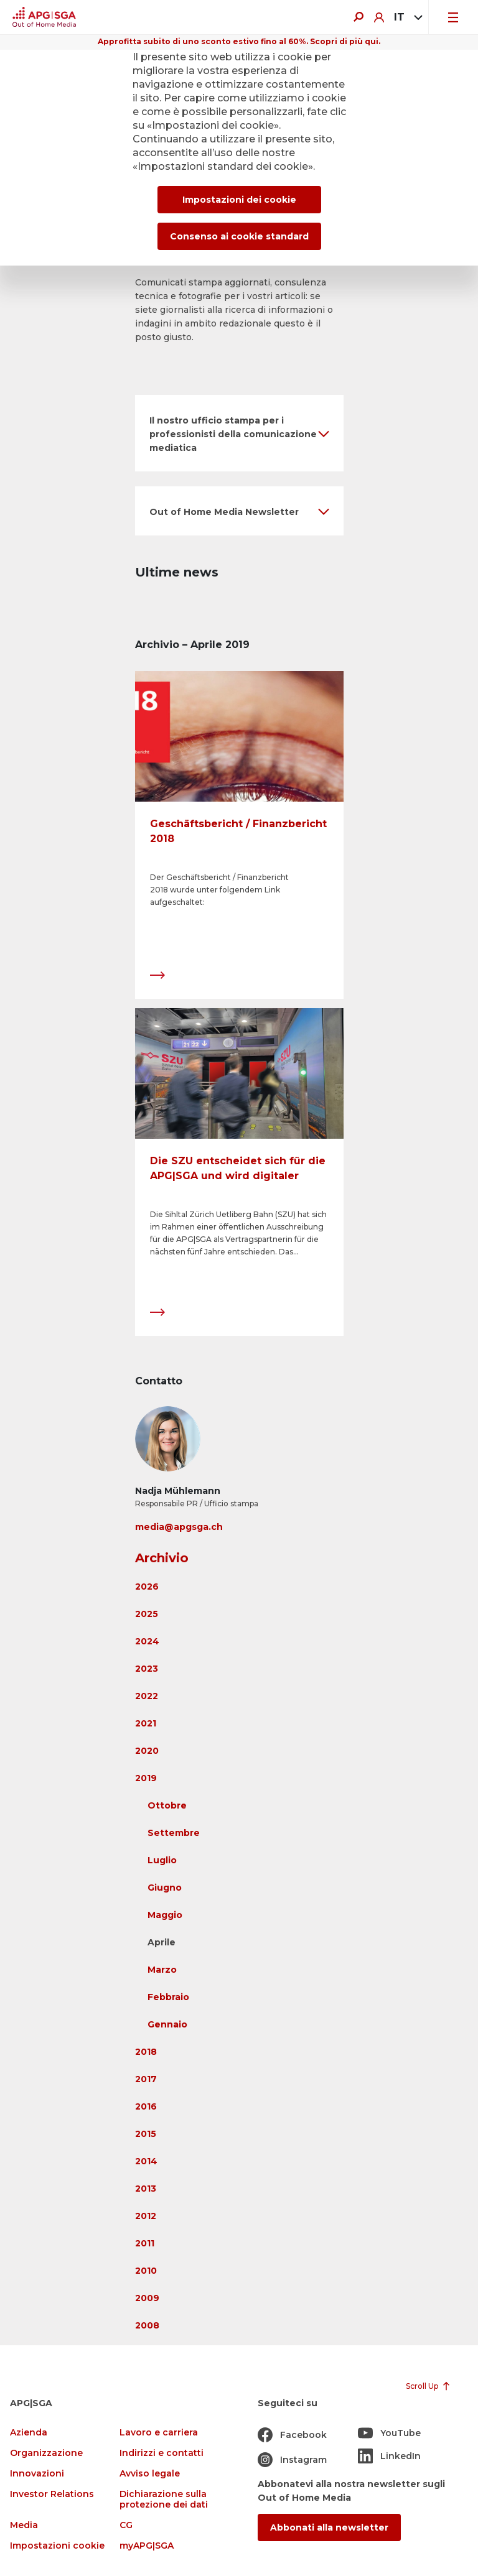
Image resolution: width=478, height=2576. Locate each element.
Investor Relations (52, 2494)
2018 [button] (146, 2051)
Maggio (165, 1914)
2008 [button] (147, 2325)
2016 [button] (146, 2106)
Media (24, 2525)
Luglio (162, 1860)
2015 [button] (145, 2133)
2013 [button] (145, 2188)
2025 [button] (146, 1613)
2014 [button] (146, 2161)
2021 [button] (145, 1723)
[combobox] (406, 17)
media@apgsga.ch (179, 1526)
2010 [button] (146, 2270)
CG (126, 2525)
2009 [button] (147, 2298)
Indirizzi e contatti (162, 2453)
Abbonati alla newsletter (329, 2527)
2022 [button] (146, 1696)
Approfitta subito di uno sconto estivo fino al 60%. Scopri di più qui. (239, 41)
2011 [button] (144, 2243)
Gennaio (167, 2024)
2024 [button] (147, 1641)
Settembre (174, 1832)
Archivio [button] (162, 1557)
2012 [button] (145, 2216)
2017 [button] (146, 2079)
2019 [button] (146, 1778)
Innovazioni (37, 2473)
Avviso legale (150, 2473)
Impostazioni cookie (57, 2546)
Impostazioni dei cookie (239, 199)
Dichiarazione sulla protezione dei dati (164, 2499)
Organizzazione (46, 2453)
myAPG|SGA (147, 2546)
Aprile (162, 1942)
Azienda (28, 2432)
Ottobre (167, 1805)
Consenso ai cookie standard (239, 236)
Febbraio (168, 1997)
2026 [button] (147, 1586)
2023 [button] (146, 1668)
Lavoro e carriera (159, 2432)
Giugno (165, 1887)
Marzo (162, 1969)
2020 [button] (147, 1750)
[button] (239, 433)
